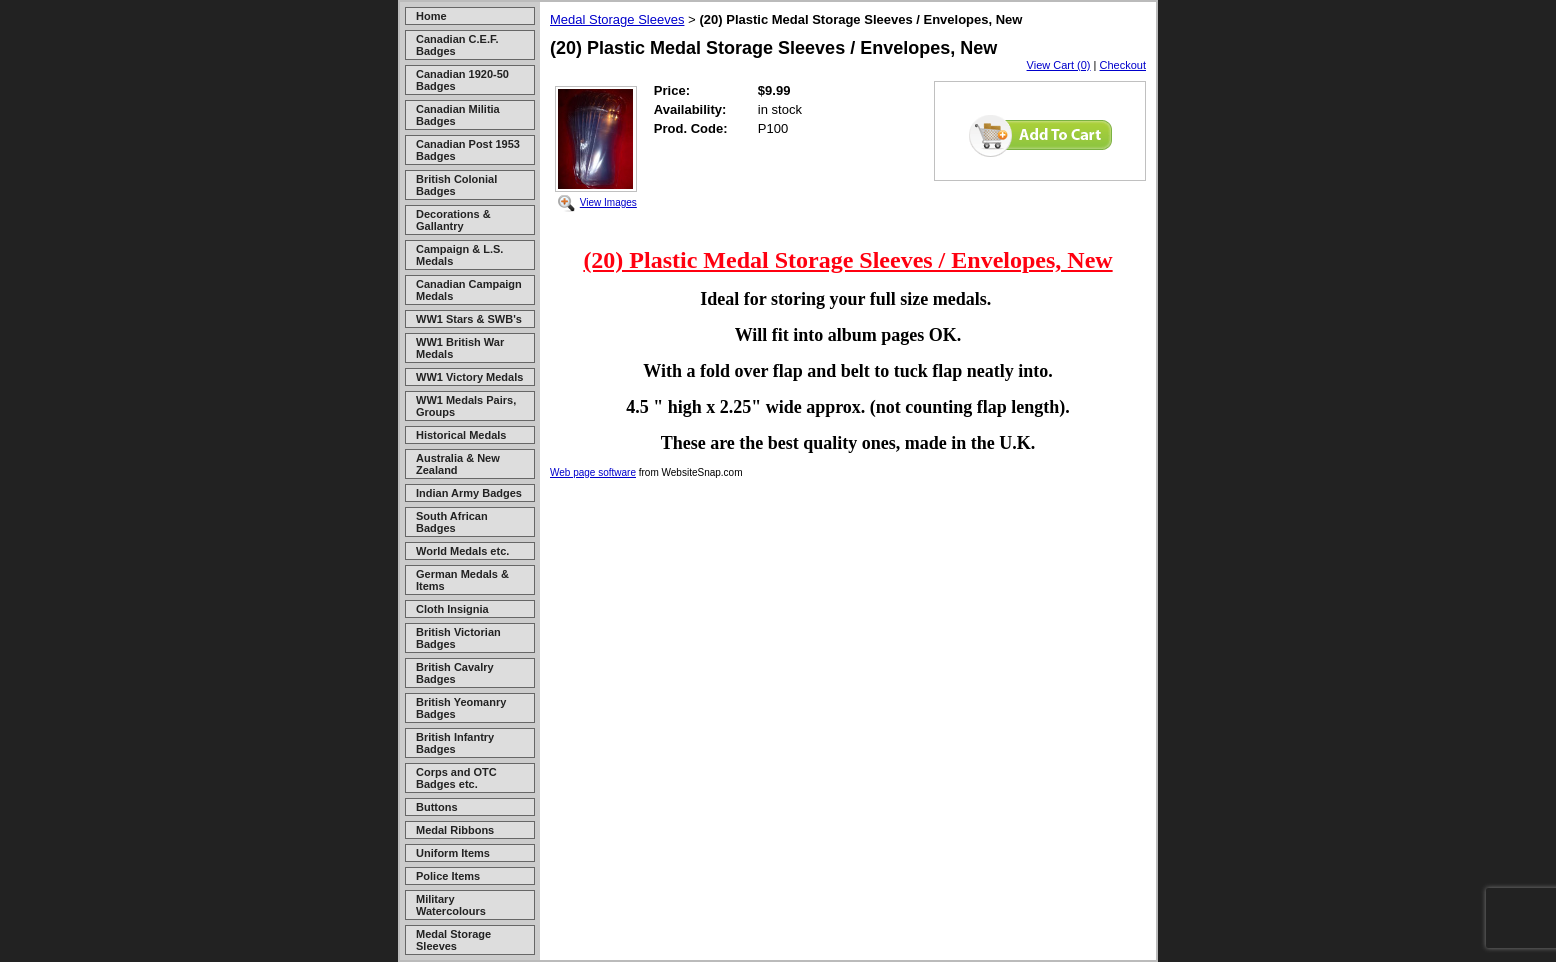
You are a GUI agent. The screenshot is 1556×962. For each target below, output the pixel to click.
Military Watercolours (451, 905)
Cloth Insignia (452, 609)
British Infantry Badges (455, 743)
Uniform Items (453, 853)
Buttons (437, 807)
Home (431, 16)
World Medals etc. (462, 551)
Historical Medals (461, 435)
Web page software (593, 472)
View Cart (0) (1059, 65)
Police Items (448, 876)
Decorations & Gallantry (453, 220)
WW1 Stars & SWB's (469, 319)
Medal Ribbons (455, 830)
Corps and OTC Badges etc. (456, 778)
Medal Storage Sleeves (453, 940)
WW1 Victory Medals (469, 377)
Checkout (1123, 65)
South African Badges (452, 522)
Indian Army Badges (469, 493)
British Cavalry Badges (455, 673)
